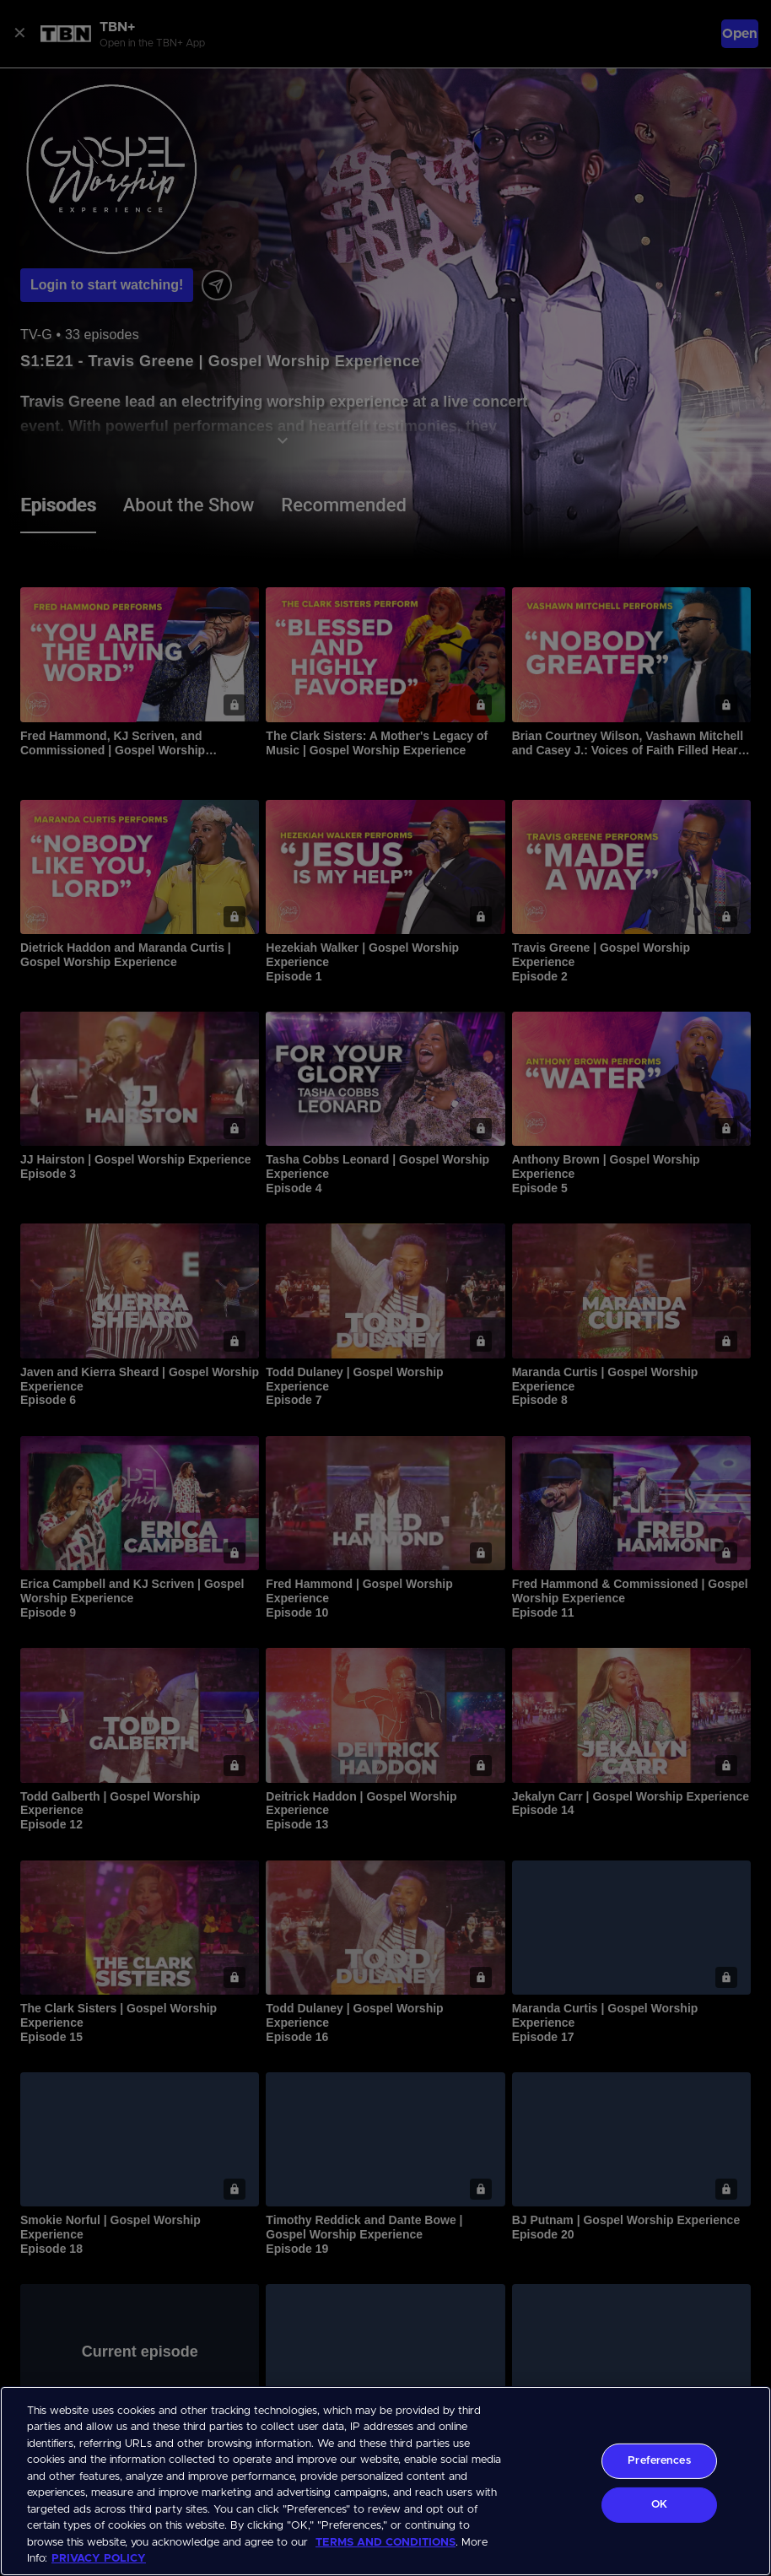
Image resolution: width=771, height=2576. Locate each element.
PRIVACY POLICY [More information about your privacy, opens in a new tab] (98, 2558)
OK (659, 2504)
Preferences (659, 2460)
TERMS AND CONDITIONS (385, 2542)
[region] (385, 2481)
